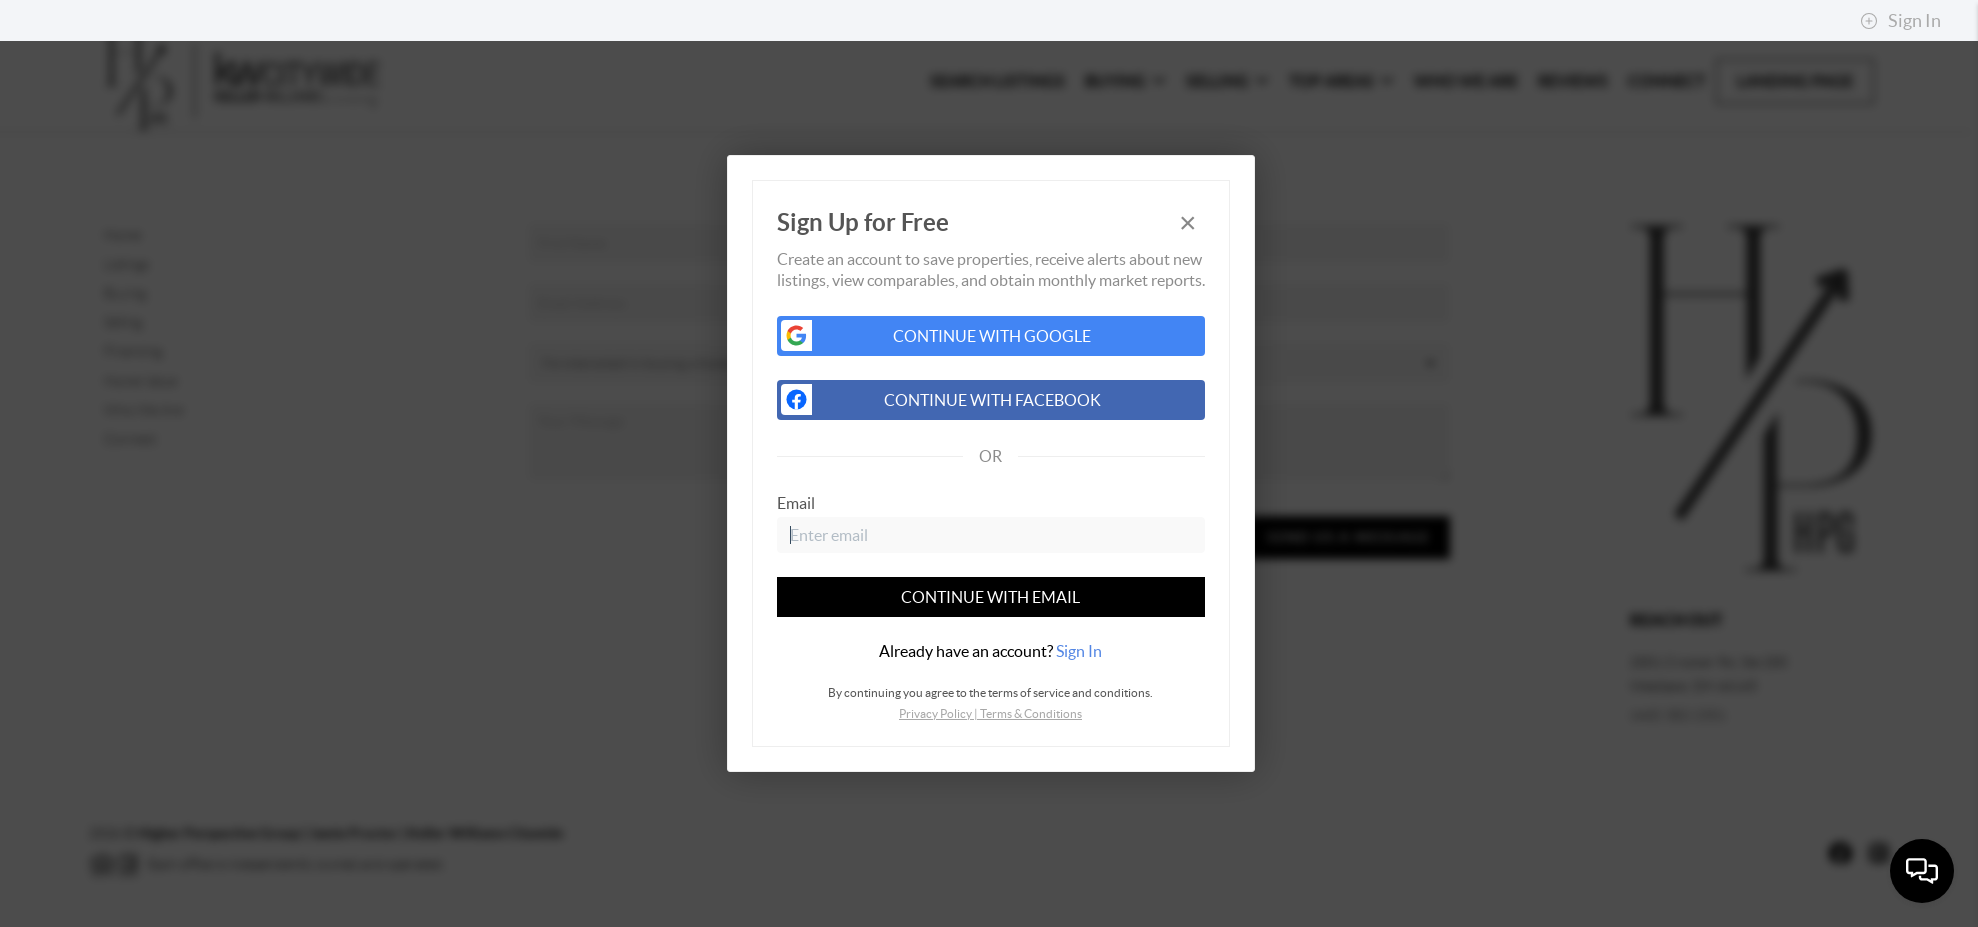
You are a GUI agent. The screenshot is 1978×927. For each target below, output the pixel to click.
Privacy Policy (935, 713)
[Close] (1188, 222)
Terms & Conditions (1031, 713)
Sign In (1900, 21)
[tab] (991, 651)
